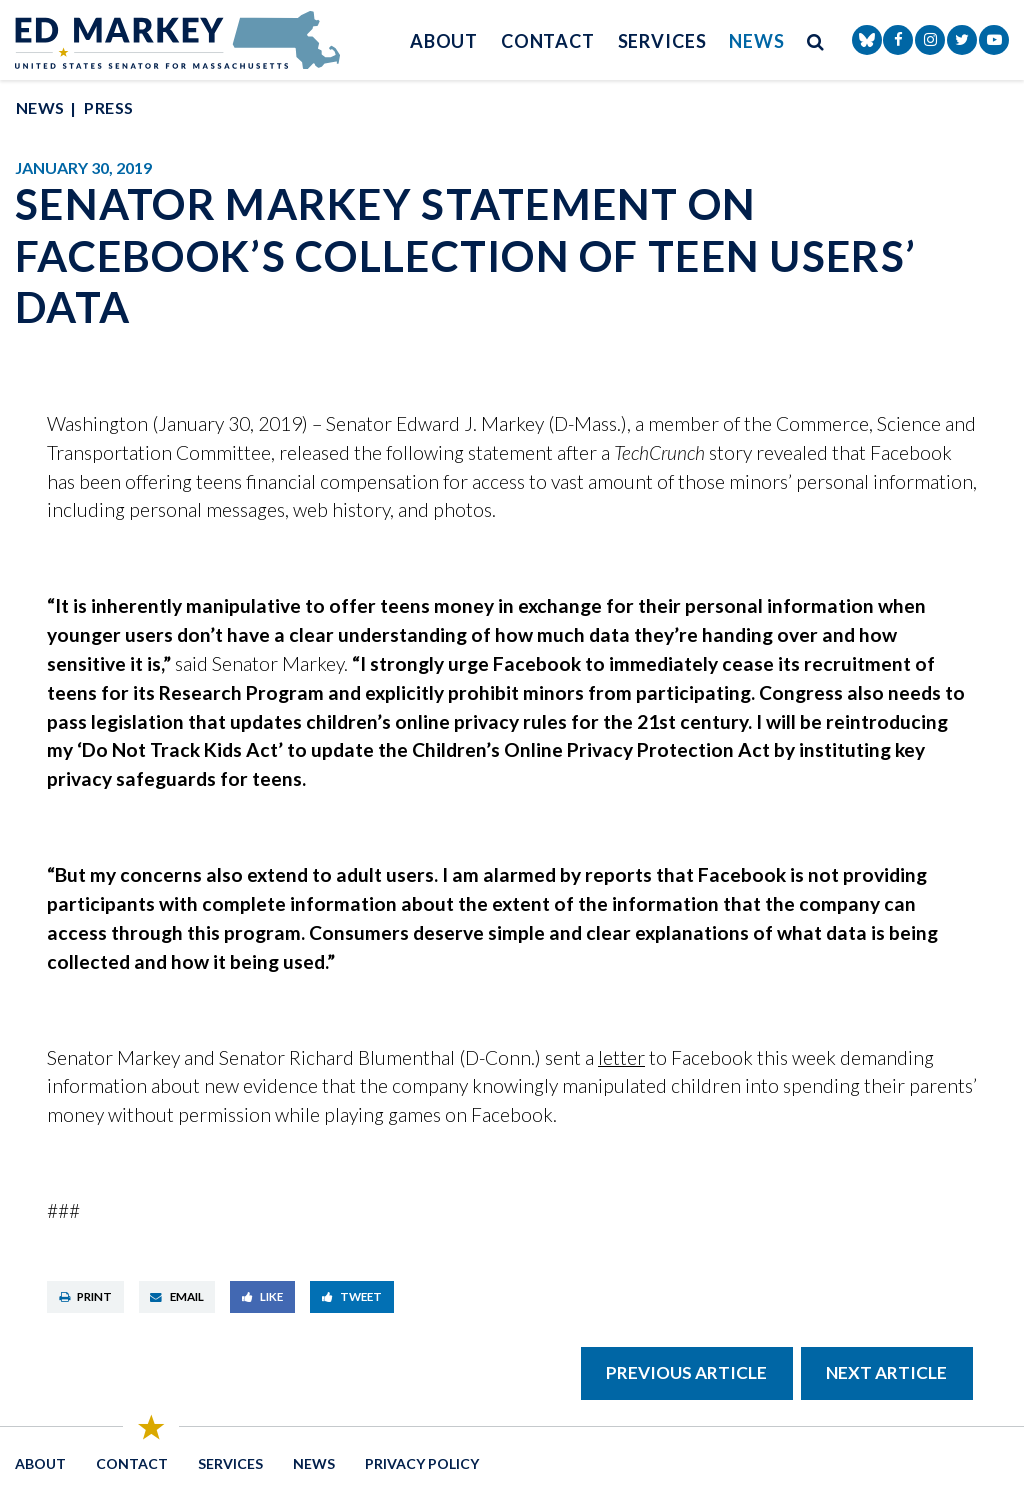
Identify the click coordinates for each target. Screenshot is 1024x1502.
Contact (548, 41)
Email (177, 1296)
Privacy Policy (422, 1463)
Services (662, 41)
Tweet (352, 1296)
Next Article (886, 1372)
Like (263, 1296)
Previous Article (686, 1372)
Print (86, 1296)
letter (621, 1057)
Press (108, 107)
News (757, 41)
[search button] (816, 40)
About (444, 41)
